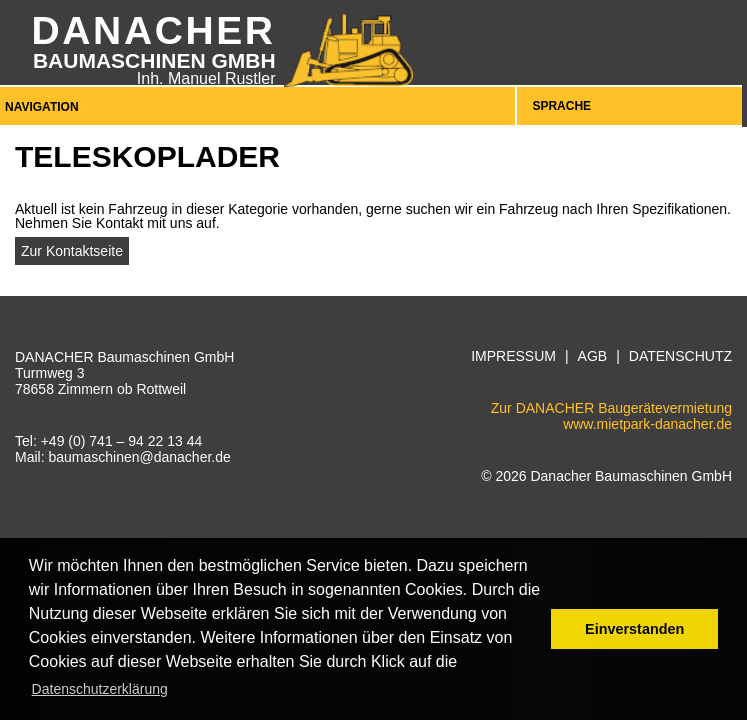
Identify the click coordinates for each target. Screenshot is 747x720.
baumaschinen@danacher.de (139, 457)
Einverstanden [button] (634, 629)
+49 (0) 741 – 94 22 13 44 (122, 441)
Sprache (561, 106)
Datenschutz (680, 356)
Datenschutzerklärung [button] (100, 689)
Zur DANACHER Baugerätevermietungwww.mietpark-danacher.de (611, 415)
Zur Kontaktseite (72, 251)
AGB (593, 356)
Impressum (513, 356)
